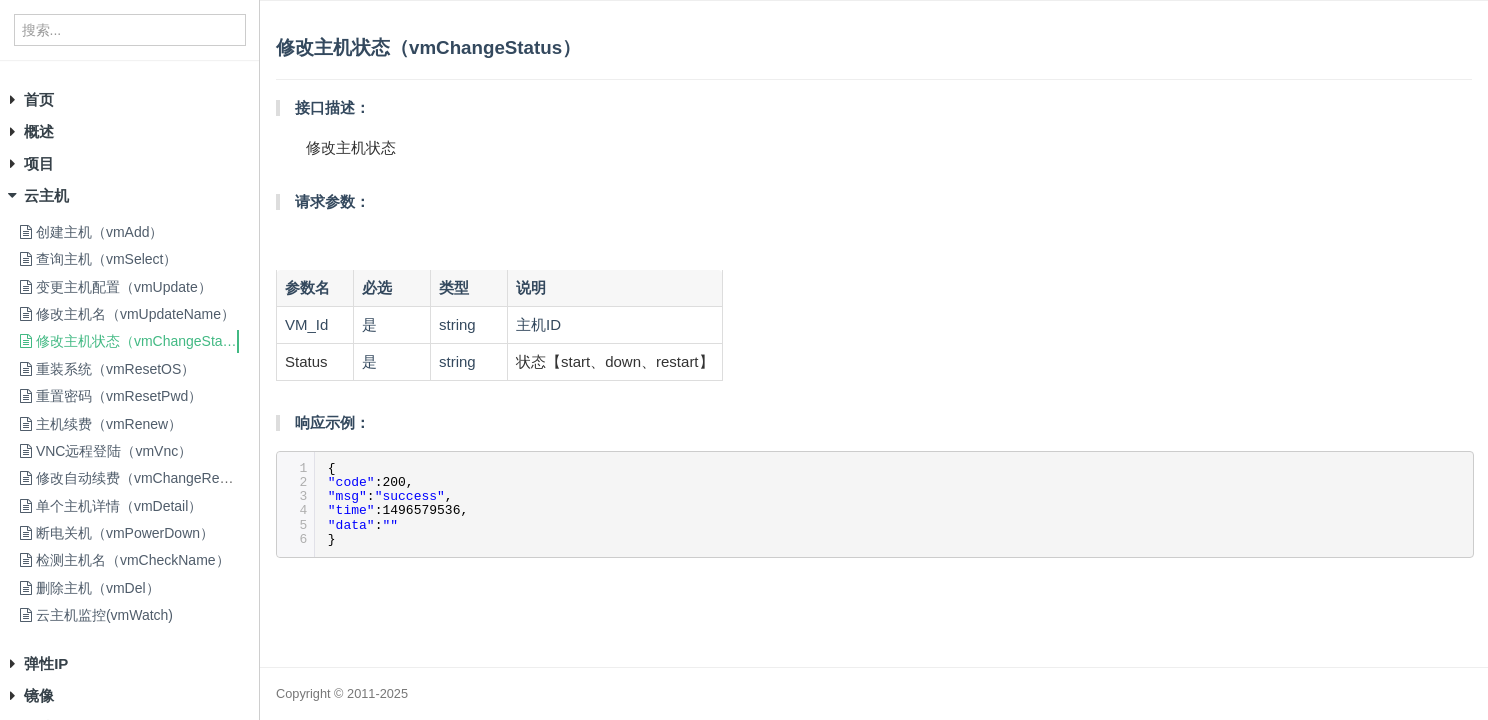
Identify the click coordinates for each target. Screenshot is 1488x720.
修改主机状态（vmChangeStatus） (137, 341)
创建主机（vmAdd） (91, 232)
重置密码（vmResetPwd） (111, 396)
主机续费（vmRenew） (101, 424)
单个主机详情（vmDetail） (111, 506)
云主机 (46, 195)
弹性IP (46, 663)
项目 (39, 163)
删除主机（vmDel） (90, 588)
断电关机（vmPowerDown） (117, 533)
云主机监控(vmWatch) (96, 615)
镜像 (39, 695)
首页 (39, 99)
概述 (39, 131)
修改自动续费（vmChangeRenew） (139, 478)
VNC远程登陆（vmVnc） (106, 451)
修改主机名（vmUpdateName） (127, 314)
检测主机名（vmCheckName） (125, 560)
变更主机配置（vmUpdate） (116, 287)
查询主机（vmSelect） (98, 259)
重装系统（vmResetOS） (107, 369)
